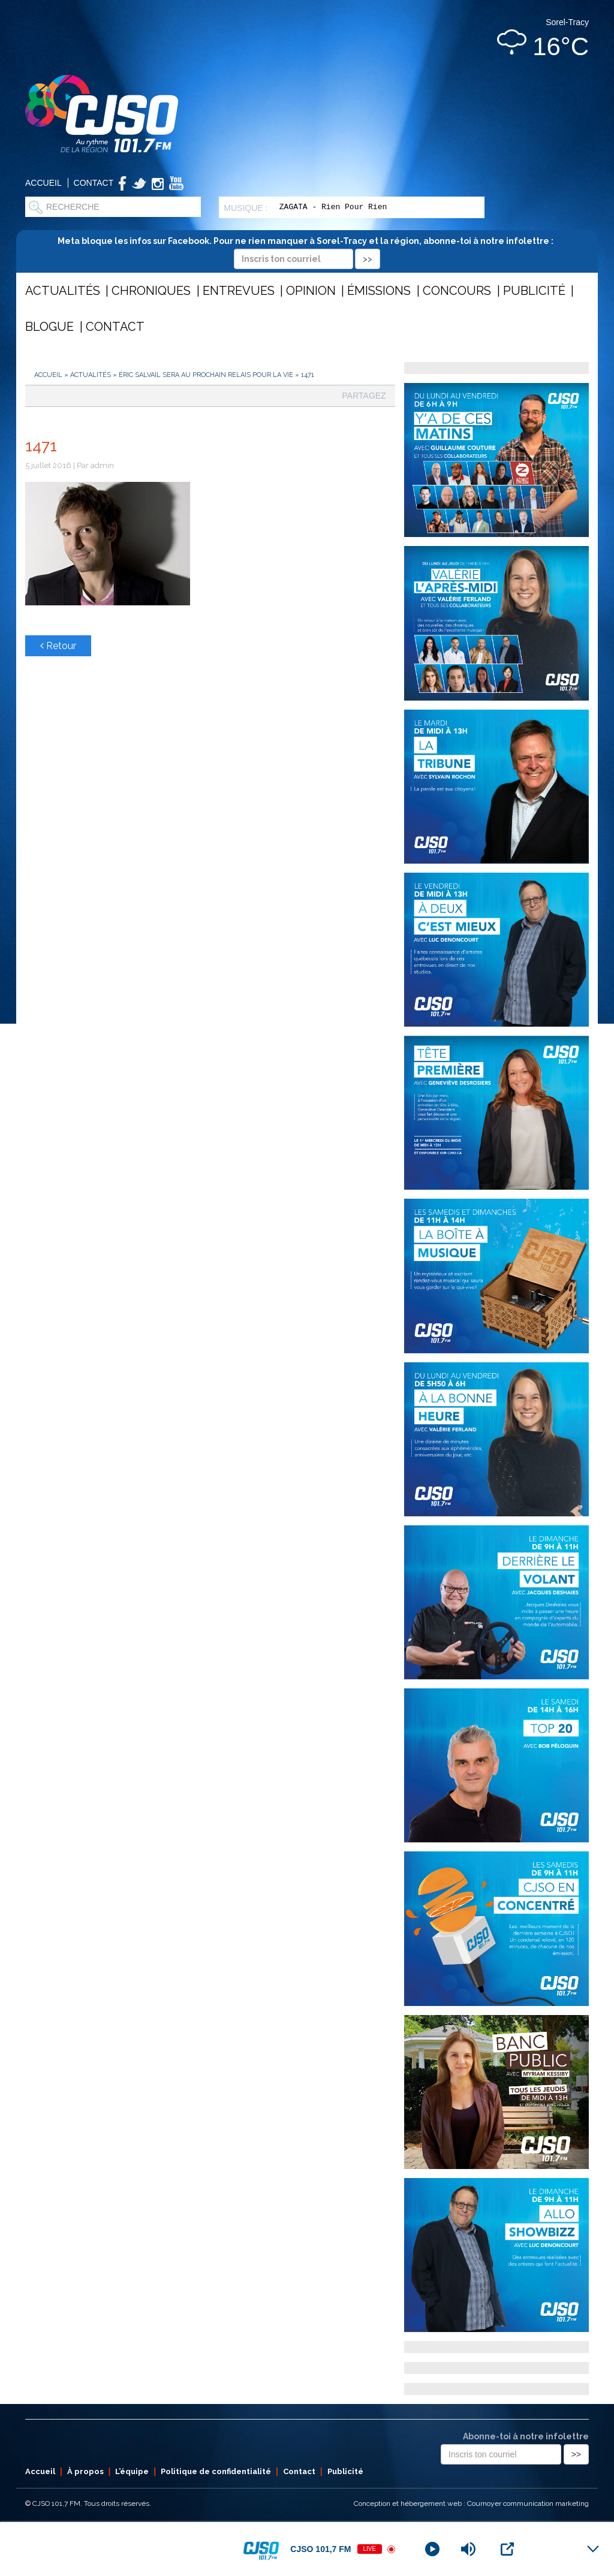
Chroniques (151, 290)
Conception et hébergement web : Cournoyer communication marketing (471, 2503)
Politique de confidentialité (216, 2471)
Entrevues (239, 290)
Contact (94, 183)
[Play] (432, 2549)
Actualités (62, 290)
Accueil (43, 183)
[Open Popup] (507, 2549)
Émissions (379, 290)
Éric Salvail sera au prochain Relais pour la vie (206, 375)
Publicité (534, 290)
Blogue (49, 326)
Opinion (311, 290)
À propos (85, 2471)
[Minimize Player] (593, 2549)
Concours (457, 290)
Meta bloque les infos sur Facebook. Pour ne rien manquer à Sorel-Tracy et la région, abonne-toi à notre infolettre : (307, 249)
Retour (58, 645)
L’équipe (132, 2471)
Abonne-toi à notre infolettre (526, 2436)
